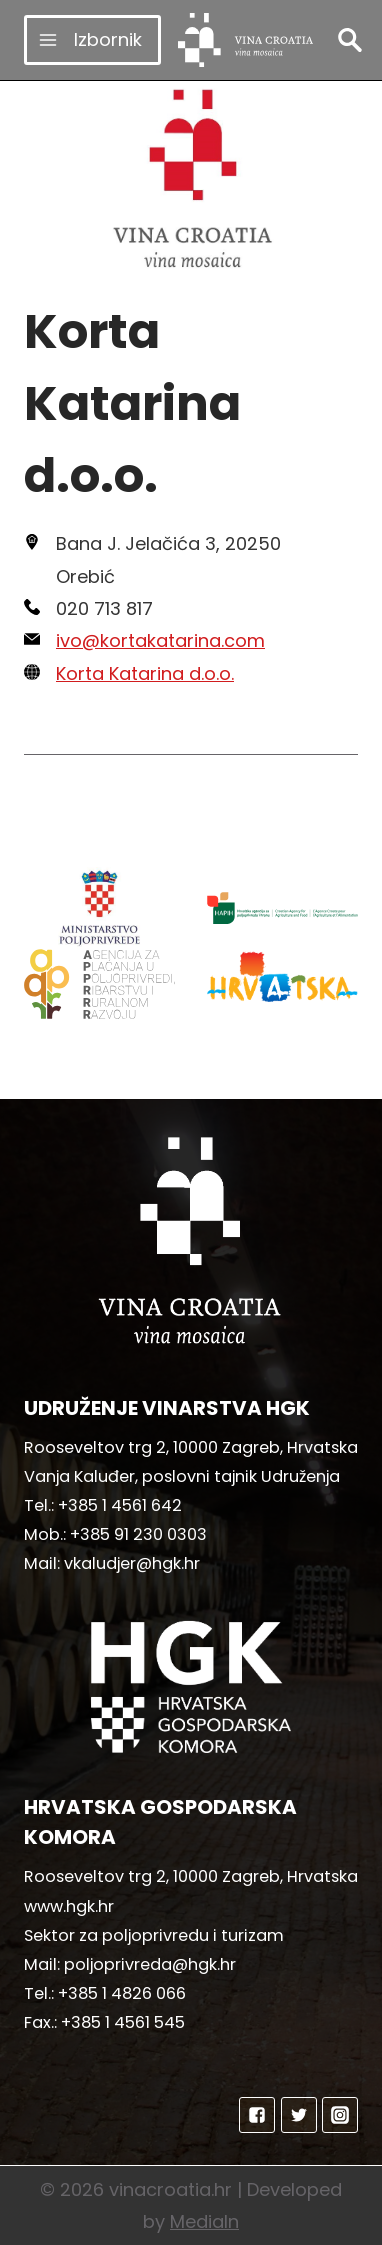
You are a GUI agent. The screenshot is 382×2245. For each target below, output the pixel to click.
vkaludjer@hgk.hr (132, 1563)
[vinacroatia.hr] (245, 40)
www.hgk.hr (69, 1906)
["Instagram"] (340, 2115)
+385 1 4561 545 (123, 2022)
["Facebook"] (257, 2115)
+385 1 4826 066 (122, 1993)
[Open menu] (92, 39)
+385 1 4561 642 (120, 1505)
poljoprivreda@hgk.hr (150, 1964)
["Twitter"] (299, 2115)
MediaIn (204, 2221)
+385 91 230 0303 (138, 1534)
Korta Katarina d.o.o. (145, 673)
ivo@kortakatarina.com (160, 640)
